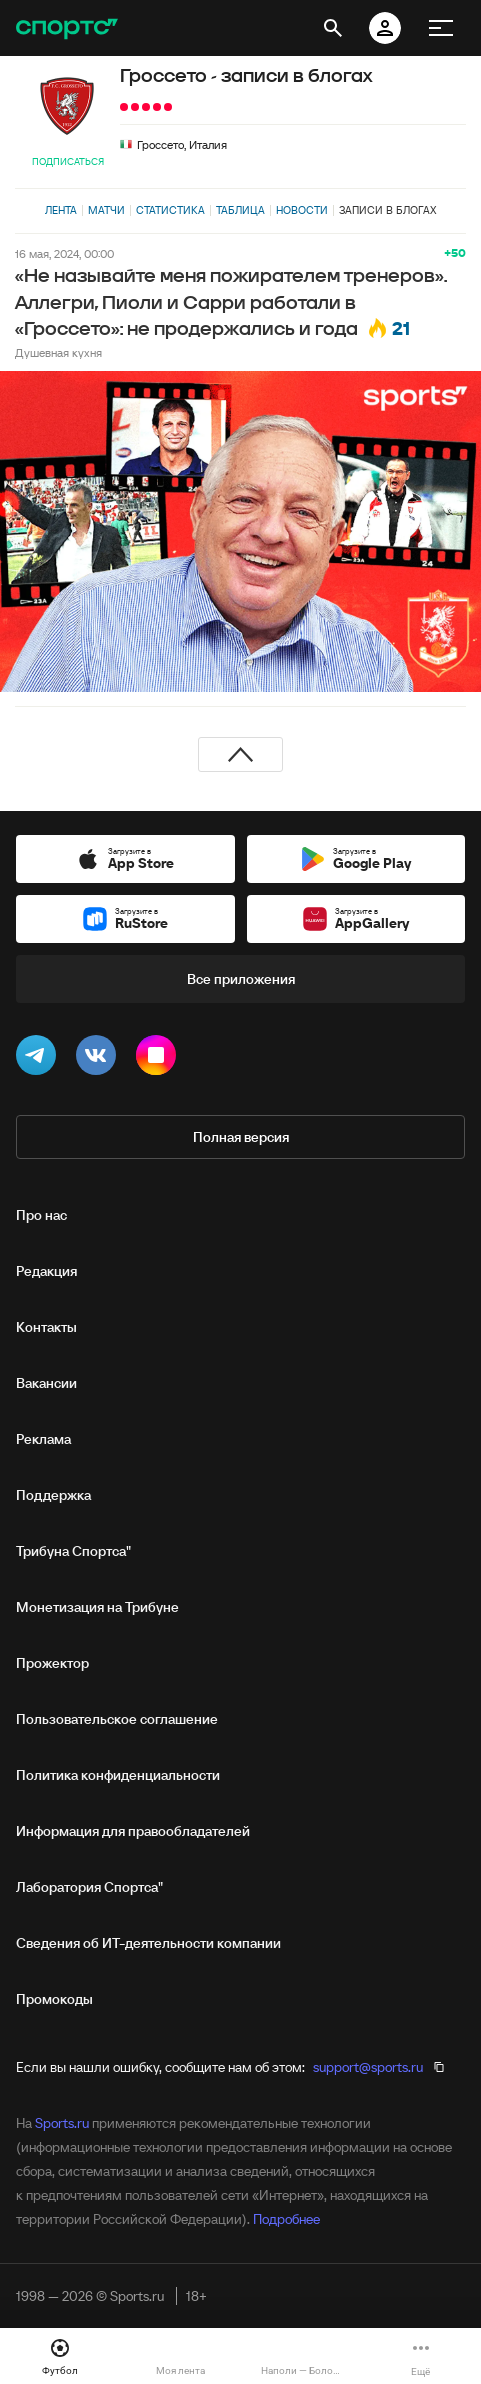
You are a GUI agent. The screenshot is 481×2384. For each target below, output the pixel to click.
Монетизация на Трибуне (97, 1607)
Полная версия (241, 1137)
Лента (61, 210)
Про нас (41, 1215)
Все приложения (241, 979)
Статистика (170, 210)
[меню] (441, 28)
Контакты (46, 1327)
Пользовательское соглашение (117, 1719)
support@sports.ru (368, 2067)
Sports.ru (62, 2123)
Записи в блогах (387, 210)
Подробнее (286, 2219)
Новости (302, 210)
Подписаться (68, 161)
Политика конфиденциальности (118, 1775)
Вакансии (46, 1383)
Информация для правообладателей (133, 1831)
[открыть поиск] (333, 28)
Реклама (43, 1439)
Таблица (240, 210)
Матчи (106, 210)
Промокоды (54, 1999)
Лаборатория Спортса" (89, 1887)
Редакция (46, 1271)
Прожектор (52, 1663)
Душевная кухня (58, 352)
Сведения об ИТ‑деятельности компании (148, 1943)
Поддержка (53, 1495)
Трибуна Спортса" (73, 1551)
